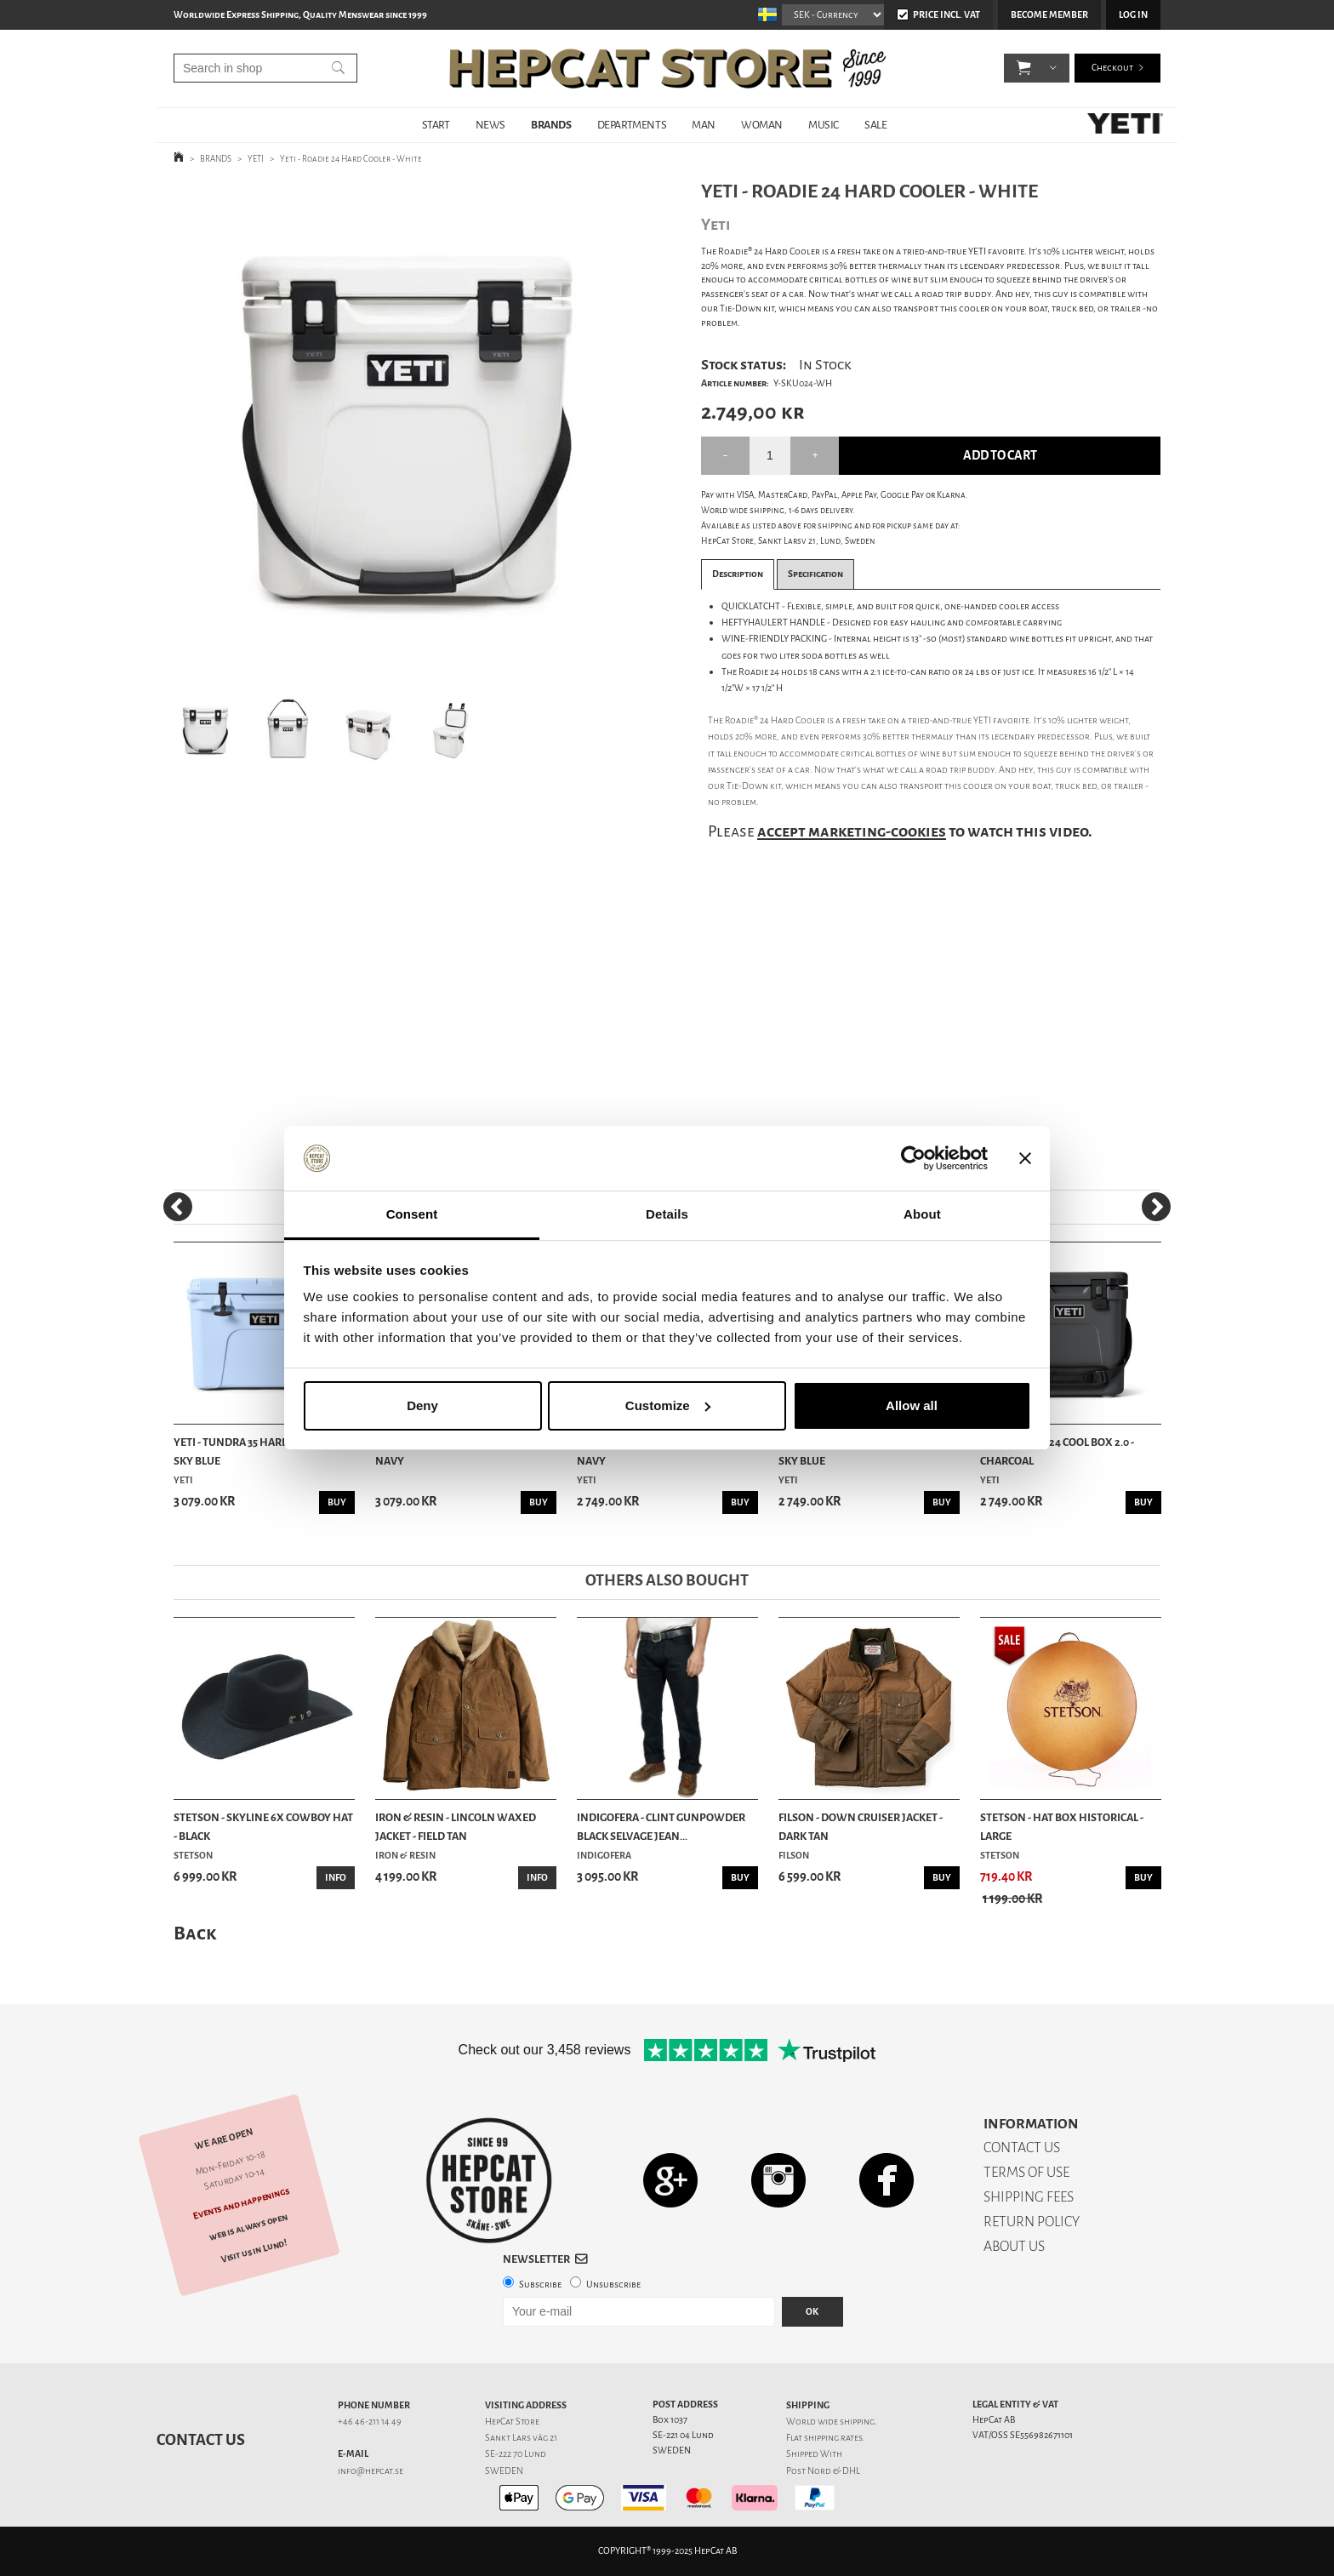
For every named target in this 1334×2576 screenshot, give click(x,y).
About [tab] (922, 1214)
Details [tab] (667, 1214)
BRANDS (551, 124)
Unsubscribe (613, 2284)
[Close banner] (1025, 1158)
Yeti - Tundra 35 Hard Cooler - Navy (456, 1451)
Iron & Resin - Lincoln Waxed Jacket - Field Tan (455, 1826)
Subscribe (540, 2284)
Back (195, 1933)
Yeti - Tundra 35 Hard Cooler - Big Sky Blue (264, 1451)
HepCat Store (512, 2421)
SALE (875, 124)
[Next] (1156, 1206)
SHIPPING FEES (1028, 2197)
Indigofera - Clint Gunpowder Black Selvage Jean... (661, 1826)
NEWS (490, 124)
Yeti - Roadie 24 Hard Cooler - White (351, 158)
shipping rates (833, 2437)
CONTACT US (1021, 2147)
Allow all (912, 1405)
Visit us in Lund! (253, 2250)
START (436, 124)
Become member (1049, 15)
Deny (422, 1405)
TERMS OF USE (1026, 2172)
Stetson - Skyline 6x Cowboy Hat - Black (263, 1826)
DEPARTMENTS (632, 124)
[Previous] (177, 1206)
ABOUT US (1014, 2246)
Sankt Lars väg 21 (521, 2437)
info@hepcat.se (370, 2471)
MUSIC (823, 124)
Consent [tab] (412, 1214)
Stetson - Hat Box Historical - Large (1061, 1826)
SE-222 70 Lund (515, 2453)
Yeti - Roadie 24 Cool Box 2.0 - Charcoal (1057, 1451)
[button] (1024, 68)
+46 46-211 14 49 (370, 2421)
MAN (703, 124)
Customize (667, 1405)
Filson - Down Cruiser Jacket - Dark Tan (860, 1826)
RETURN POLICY (1031, 2221)
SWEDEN (504, 2471)
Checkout (1112, 67)
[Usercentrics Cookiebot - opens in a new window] (913, 1158)
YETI (256, 158)
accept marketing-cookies (851, 831)
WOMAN (762, 124)
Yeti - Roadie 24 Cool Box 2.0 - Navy (654, 1451)
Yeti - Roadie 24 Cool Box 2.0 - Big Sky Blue (864, 1451)
